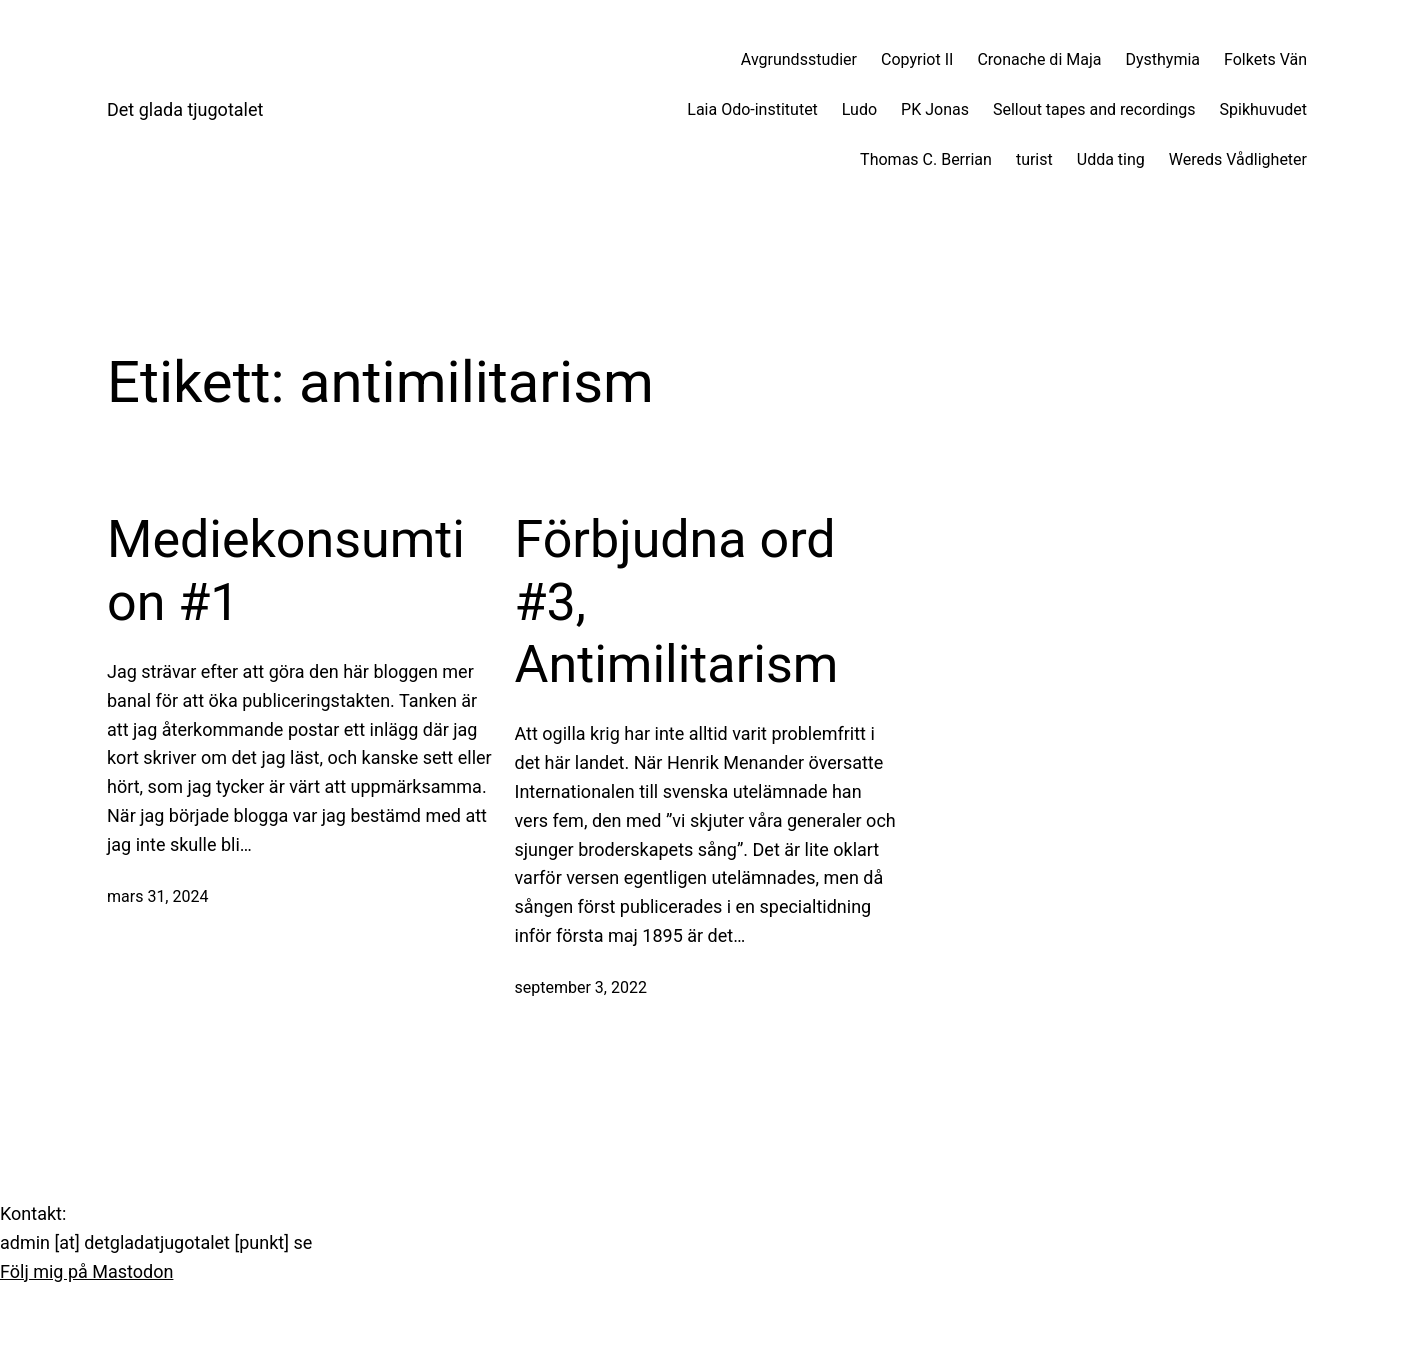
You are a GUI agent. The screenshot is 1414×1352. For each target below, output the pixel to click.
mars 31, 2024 (157, 896)
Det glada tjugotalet (185, 109)
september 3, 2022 (581, 987)
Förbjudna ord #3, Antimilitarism (677, 602)
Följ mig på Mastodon (86, 1271)
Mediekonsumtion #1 (286, 570)
